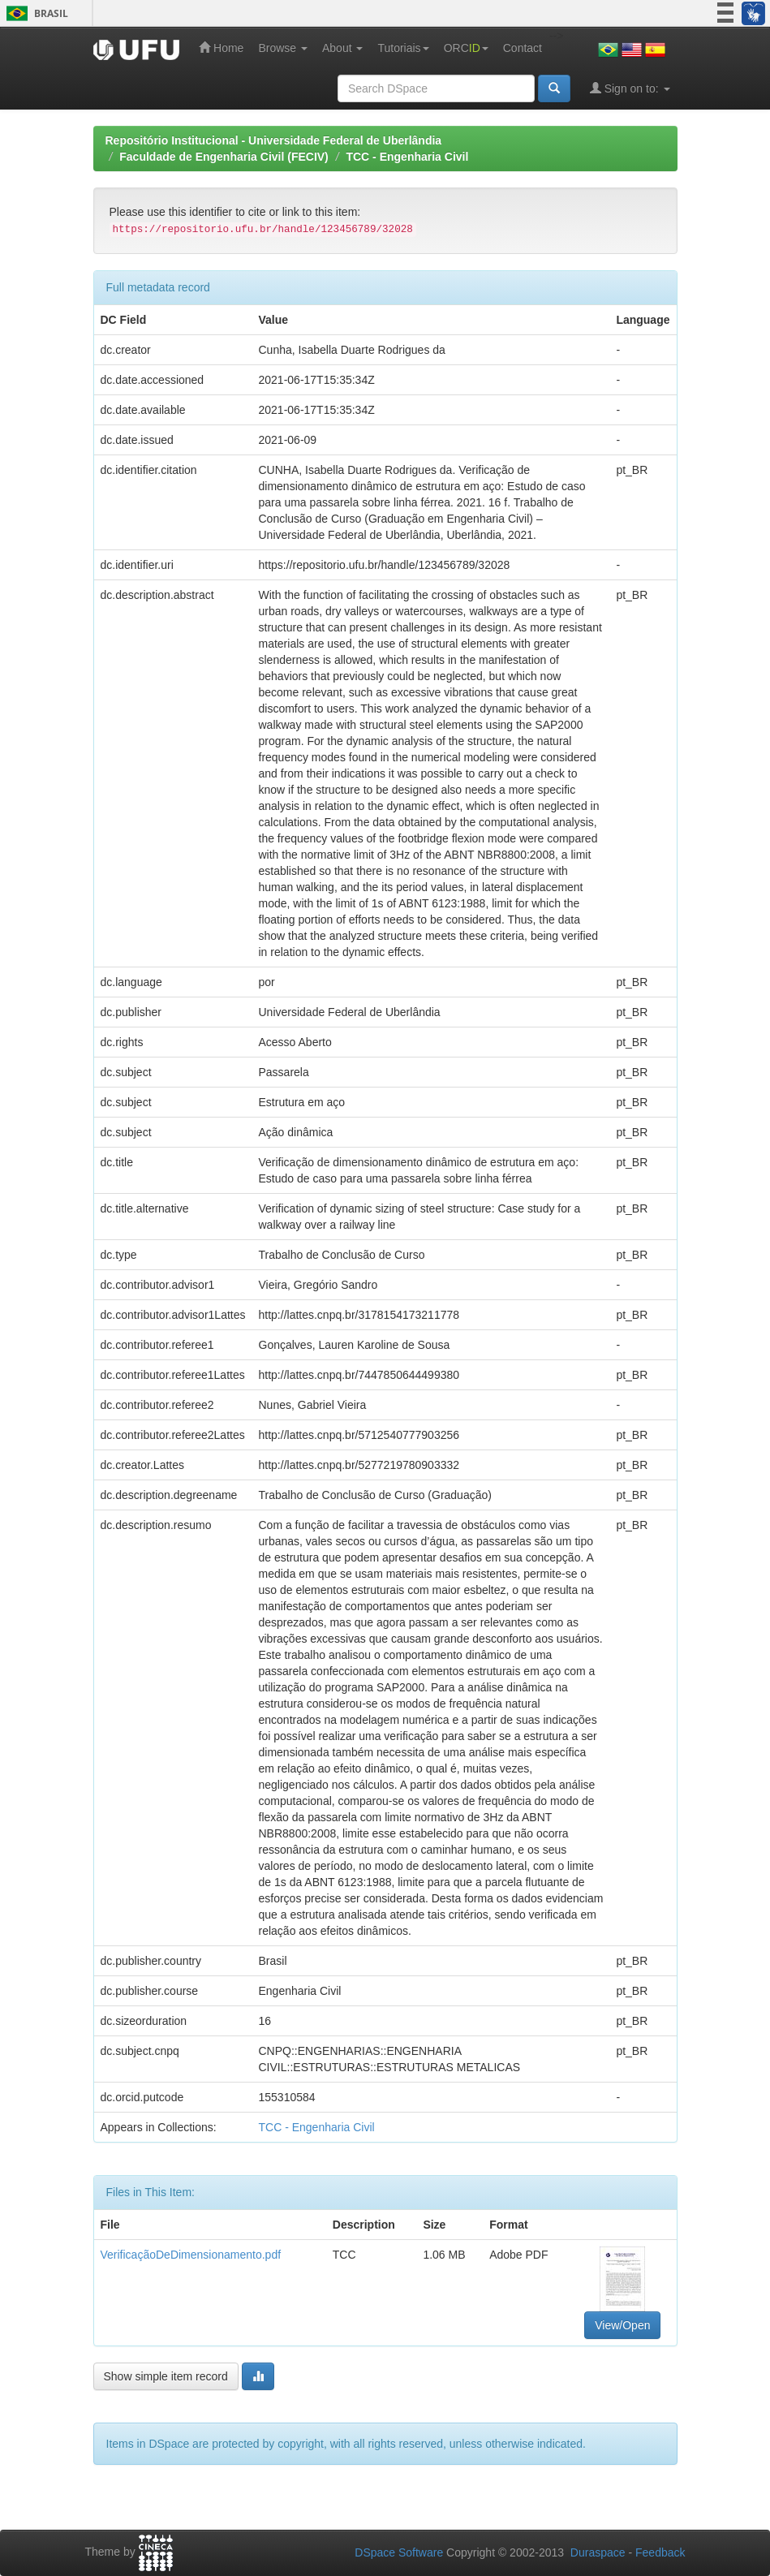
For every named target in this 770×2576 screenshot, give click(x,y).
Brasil (34, 13)
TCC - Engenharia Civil (407, 156)
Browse (283, 47)
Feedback (660, 2552)
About (342, 47)
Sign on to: (630, 88)
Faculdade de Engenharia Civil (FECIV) (224, 156)
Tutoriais (402, 47)
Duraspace (598, 2552)
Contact (522, 47)
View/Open (622, 2325)
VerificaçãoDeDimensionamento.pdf (191, 2254)
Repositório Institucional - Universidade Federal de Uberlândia (273, 140)
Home (221, 47)
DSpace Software (399, 2552)
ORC (466, 47)
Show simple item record (166, 2376)
